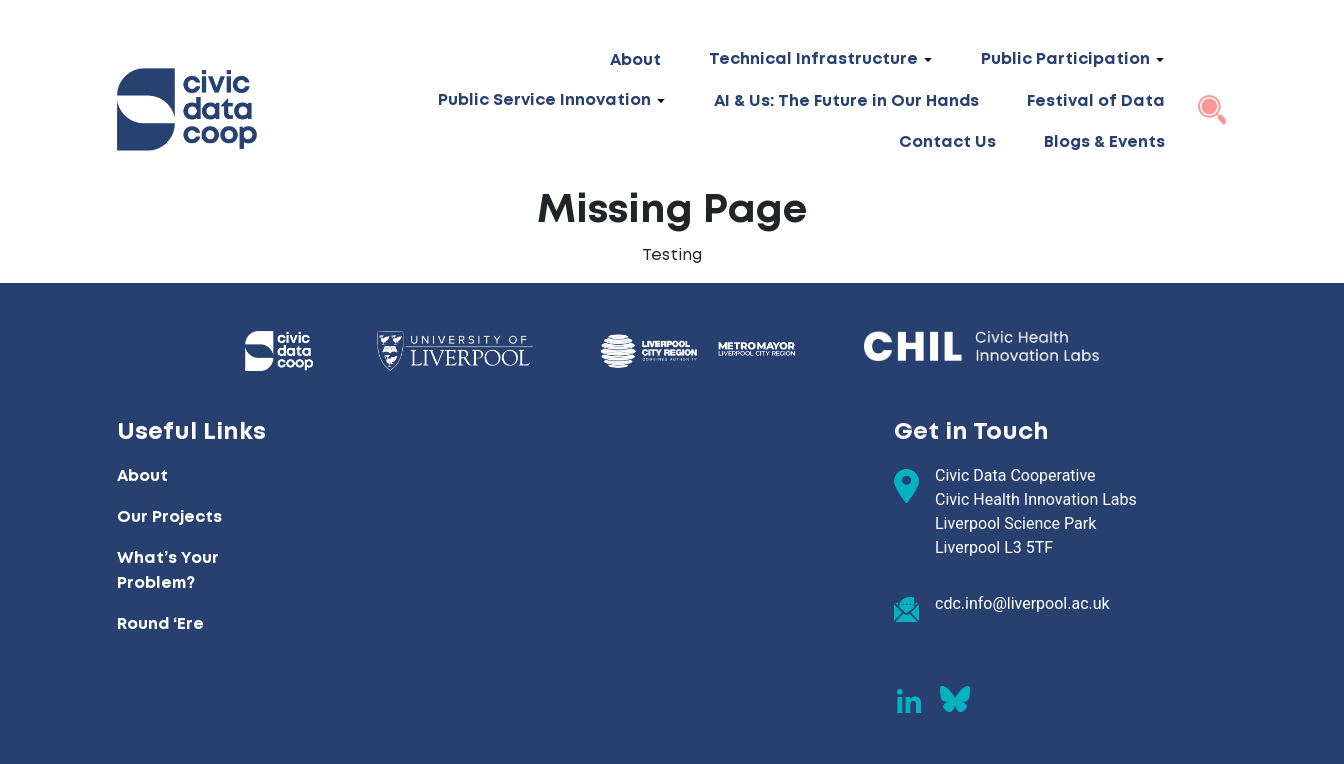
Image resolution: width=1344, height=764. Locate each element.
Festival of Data (1096, 101)
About (635, 60)
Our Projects (169, 517)
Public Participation (1065, 59)
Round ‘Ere (160, 624)
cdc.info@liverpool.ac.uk (1022, 603)
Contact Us (947, 142)
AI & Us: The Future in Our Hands (846, 101)
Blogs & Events (1104, 142)
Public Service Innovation (544, 100)
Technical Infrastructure (813, 59)
